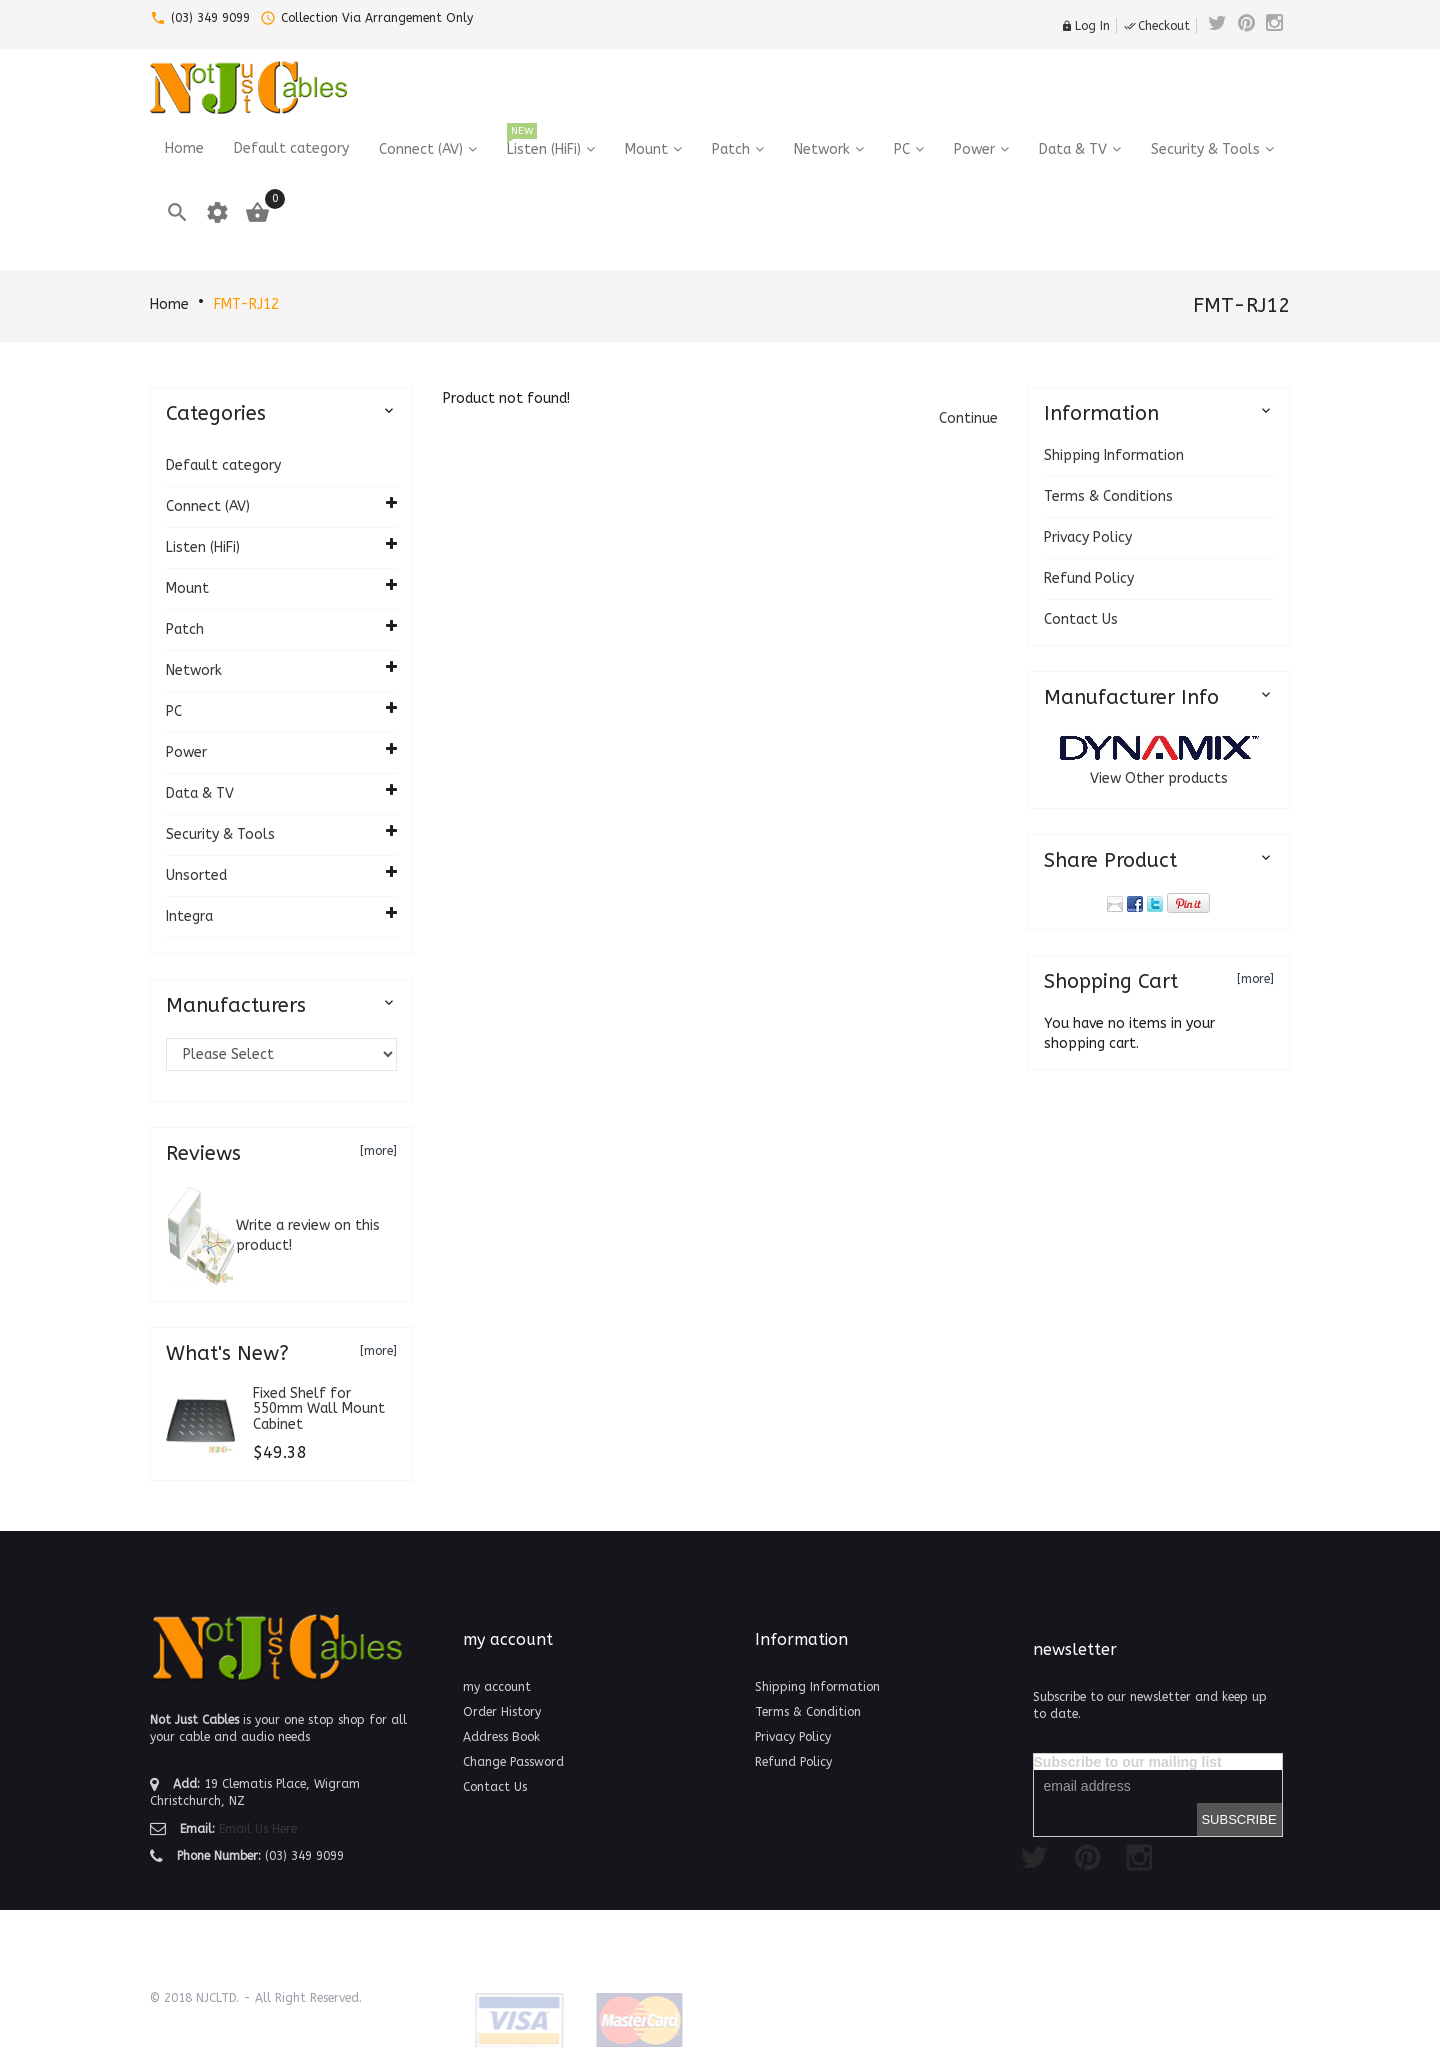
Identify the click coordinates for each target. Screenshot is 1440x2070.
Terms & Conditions (1108, 496)
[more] (378, 1151)
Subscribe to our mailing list (1128, 1762)
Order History (502, 1712)
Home (169, 304)
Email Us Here (258, 1829)
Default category (223, 465)
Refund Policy (1089, 578)
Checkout (1157, 26)
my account (497, 1687)
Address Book (501, 1737)
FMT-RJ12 (246, 304)
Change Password (513, 1762)
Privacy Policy (1088, 537)
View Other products (1159, 778)
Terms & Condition (808, 1712)
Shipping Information (1114, 455)
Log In (1085, 26)
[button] (968, 418)
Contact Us (1081, 619)
